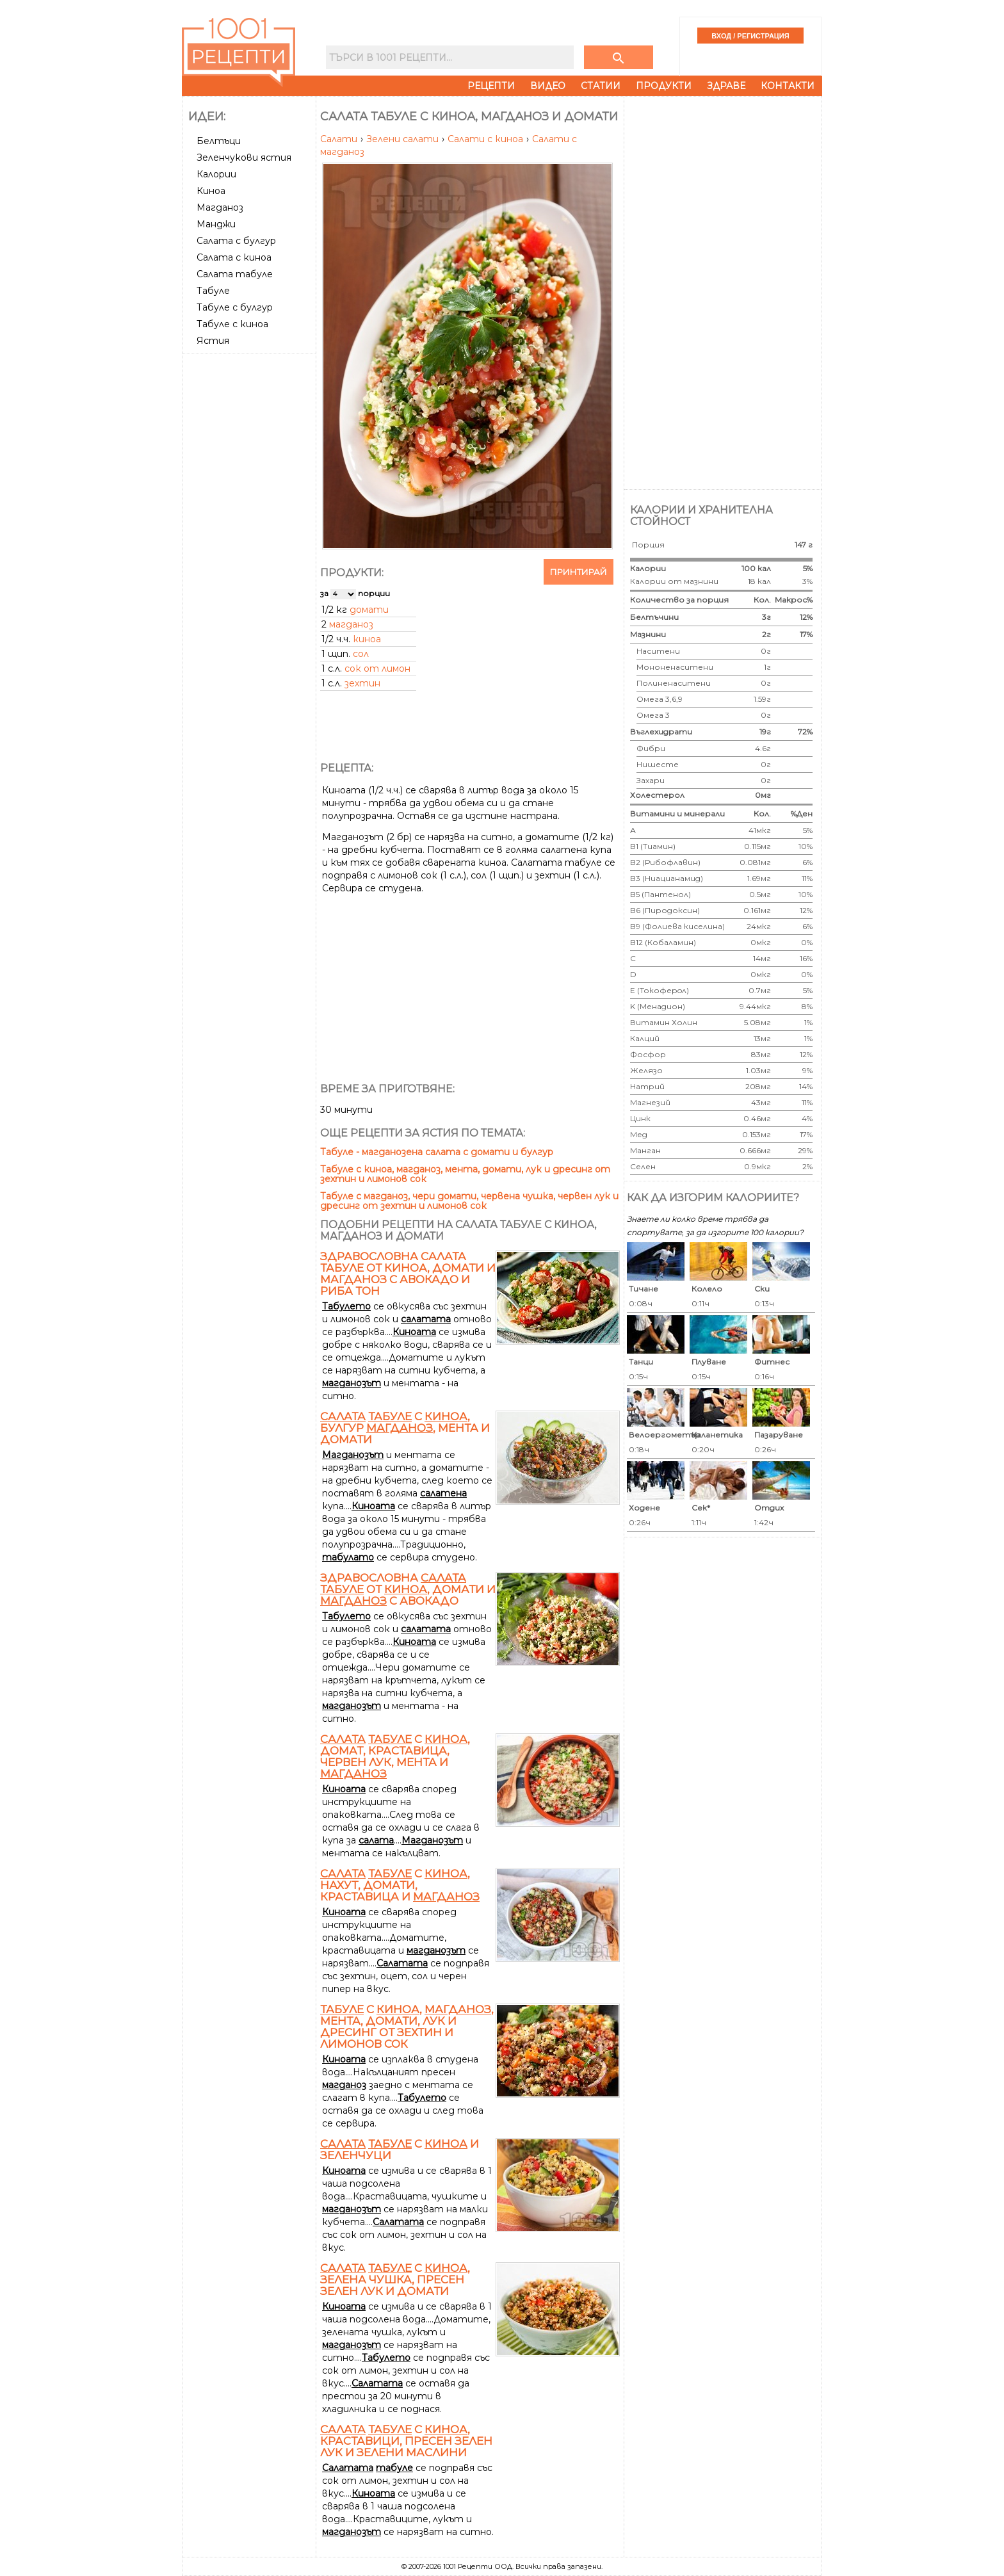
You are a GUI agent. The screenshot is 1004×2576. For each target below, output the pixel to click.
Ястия (213, 340)
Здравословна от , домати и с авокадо (408, 1589)
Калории (216, 174)
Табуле (213, 290)
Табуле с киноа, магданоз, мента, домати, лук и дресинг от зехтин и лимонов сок (465, 1174)
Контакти (787, 86)
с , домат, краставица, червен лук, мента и (395, 1756)
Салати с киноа (487, 139)
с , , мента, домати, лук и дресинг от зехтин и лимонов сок (407, 2026)
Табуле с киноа (232, 324)
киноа (367, 639)
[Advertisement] (250, 550)
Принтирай (578, 572)
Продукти (664, 86)
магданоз (351, 624)
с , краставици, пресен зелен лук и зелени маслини (406, 2441)
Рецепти (491, 86)
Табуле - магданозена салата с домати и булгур (436, 1152)
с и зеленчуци (399, 2149)
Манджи (216, 224)
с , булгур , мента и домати (405, 1428)
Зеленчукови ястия (244, 157)
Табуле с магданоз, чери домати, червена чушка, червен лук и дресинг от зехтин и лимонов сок (469, 1200)
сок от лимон (377, 668)
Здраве (726, 86)
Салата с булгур (236, 241)
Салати (340, 139)
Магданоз (220, 207)
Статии (600, 86)
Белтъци (219, 141)
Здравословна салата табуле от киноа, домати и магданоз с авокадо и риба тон (408, 1273)
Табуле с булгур (235, 307)
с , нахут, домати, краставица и (400, 1885)
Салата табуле (235, 274)
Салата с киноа (234, 257)
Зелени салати (403, 139)
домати (369, 609)
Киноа (211, 191)
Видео (547, 86)
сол (361, 654)
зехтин (362, 683)
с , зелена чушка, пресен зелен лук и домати (395, 2279)
